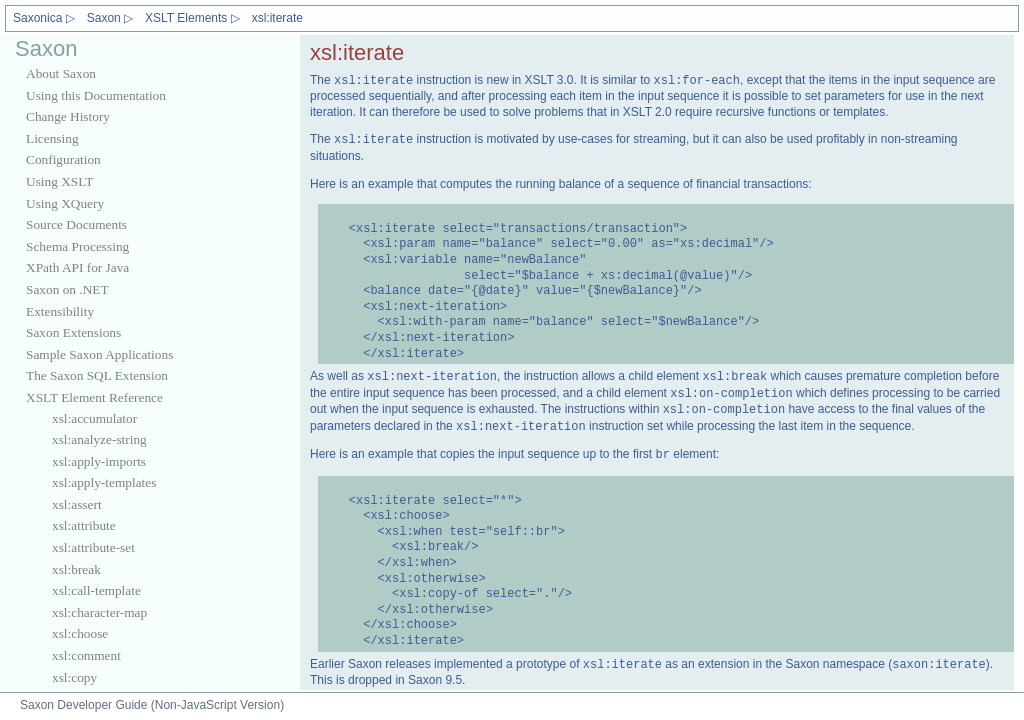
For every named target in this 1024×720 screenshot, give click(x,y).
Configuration (63, 159)
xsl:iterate (277, 18)
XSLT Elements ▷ (192, 18)
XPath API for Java (77, 267)
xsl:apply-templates (104, 482)
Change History (68, 116)
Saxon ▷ (110, 18)
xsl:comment (86, 655)
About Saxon (61, 73)
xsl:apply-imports (99, 461)
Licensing (52, 138)
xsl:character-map (99, 612)
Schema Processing (77, 246)
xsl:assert (77, 504)
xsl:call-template (96, 590)
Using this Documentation (96, 95)
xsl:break (76, 569)
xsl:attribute (84, 525)
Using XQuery (65, 203)
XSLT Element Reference (94, 397)
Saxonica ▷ (44, 18)
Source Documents (76, 224)
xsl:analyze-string (99, 439)
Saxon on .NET (67, 289)
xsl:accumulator (94, 418)
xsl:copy (74, 677)
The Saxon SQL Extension (97, 375)
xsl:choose (80, 633)
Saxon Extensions (73, 332)
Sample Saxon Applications (99, 354)
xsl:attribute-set (93, 547)
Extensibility (60, 311)
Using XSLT (59, 181)
